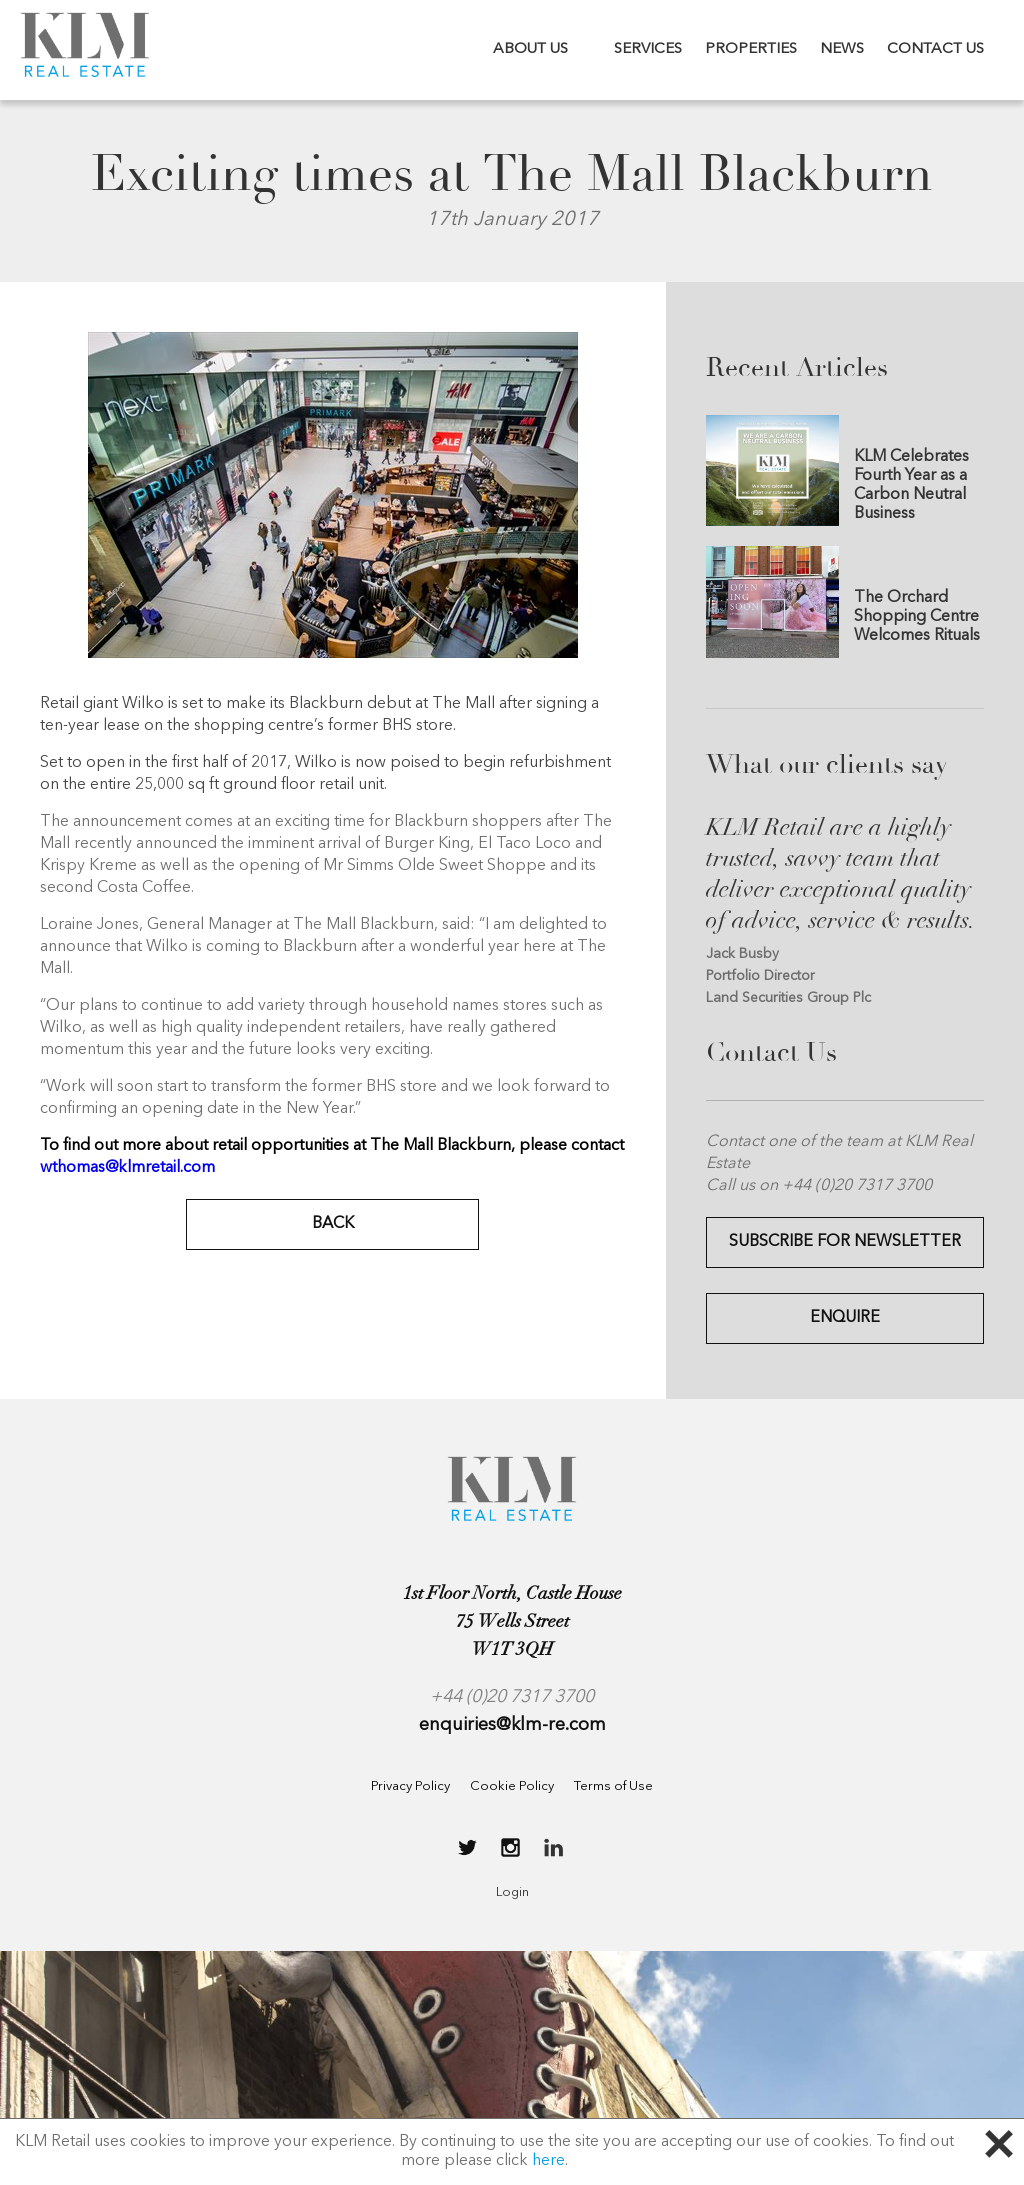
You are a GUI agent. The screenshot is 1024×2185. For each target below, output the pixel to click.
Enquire (845, 1318)
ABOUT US (530, 49)
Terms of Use (613, 1786)
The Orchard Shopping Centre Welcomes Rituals (917, 617)
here (548, 2161)
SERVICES (648, 49)
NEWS (842, 49)
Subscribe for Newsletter (845, 1242)
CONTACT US (935, 49)
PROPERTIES (751, 49)
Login (512, 1892)
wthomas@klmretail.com (127, 1168)
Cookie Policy (512, 1786)
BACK (333, 1224)
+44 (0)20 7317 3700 (512, 1697)
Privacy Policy (410, 1786)
